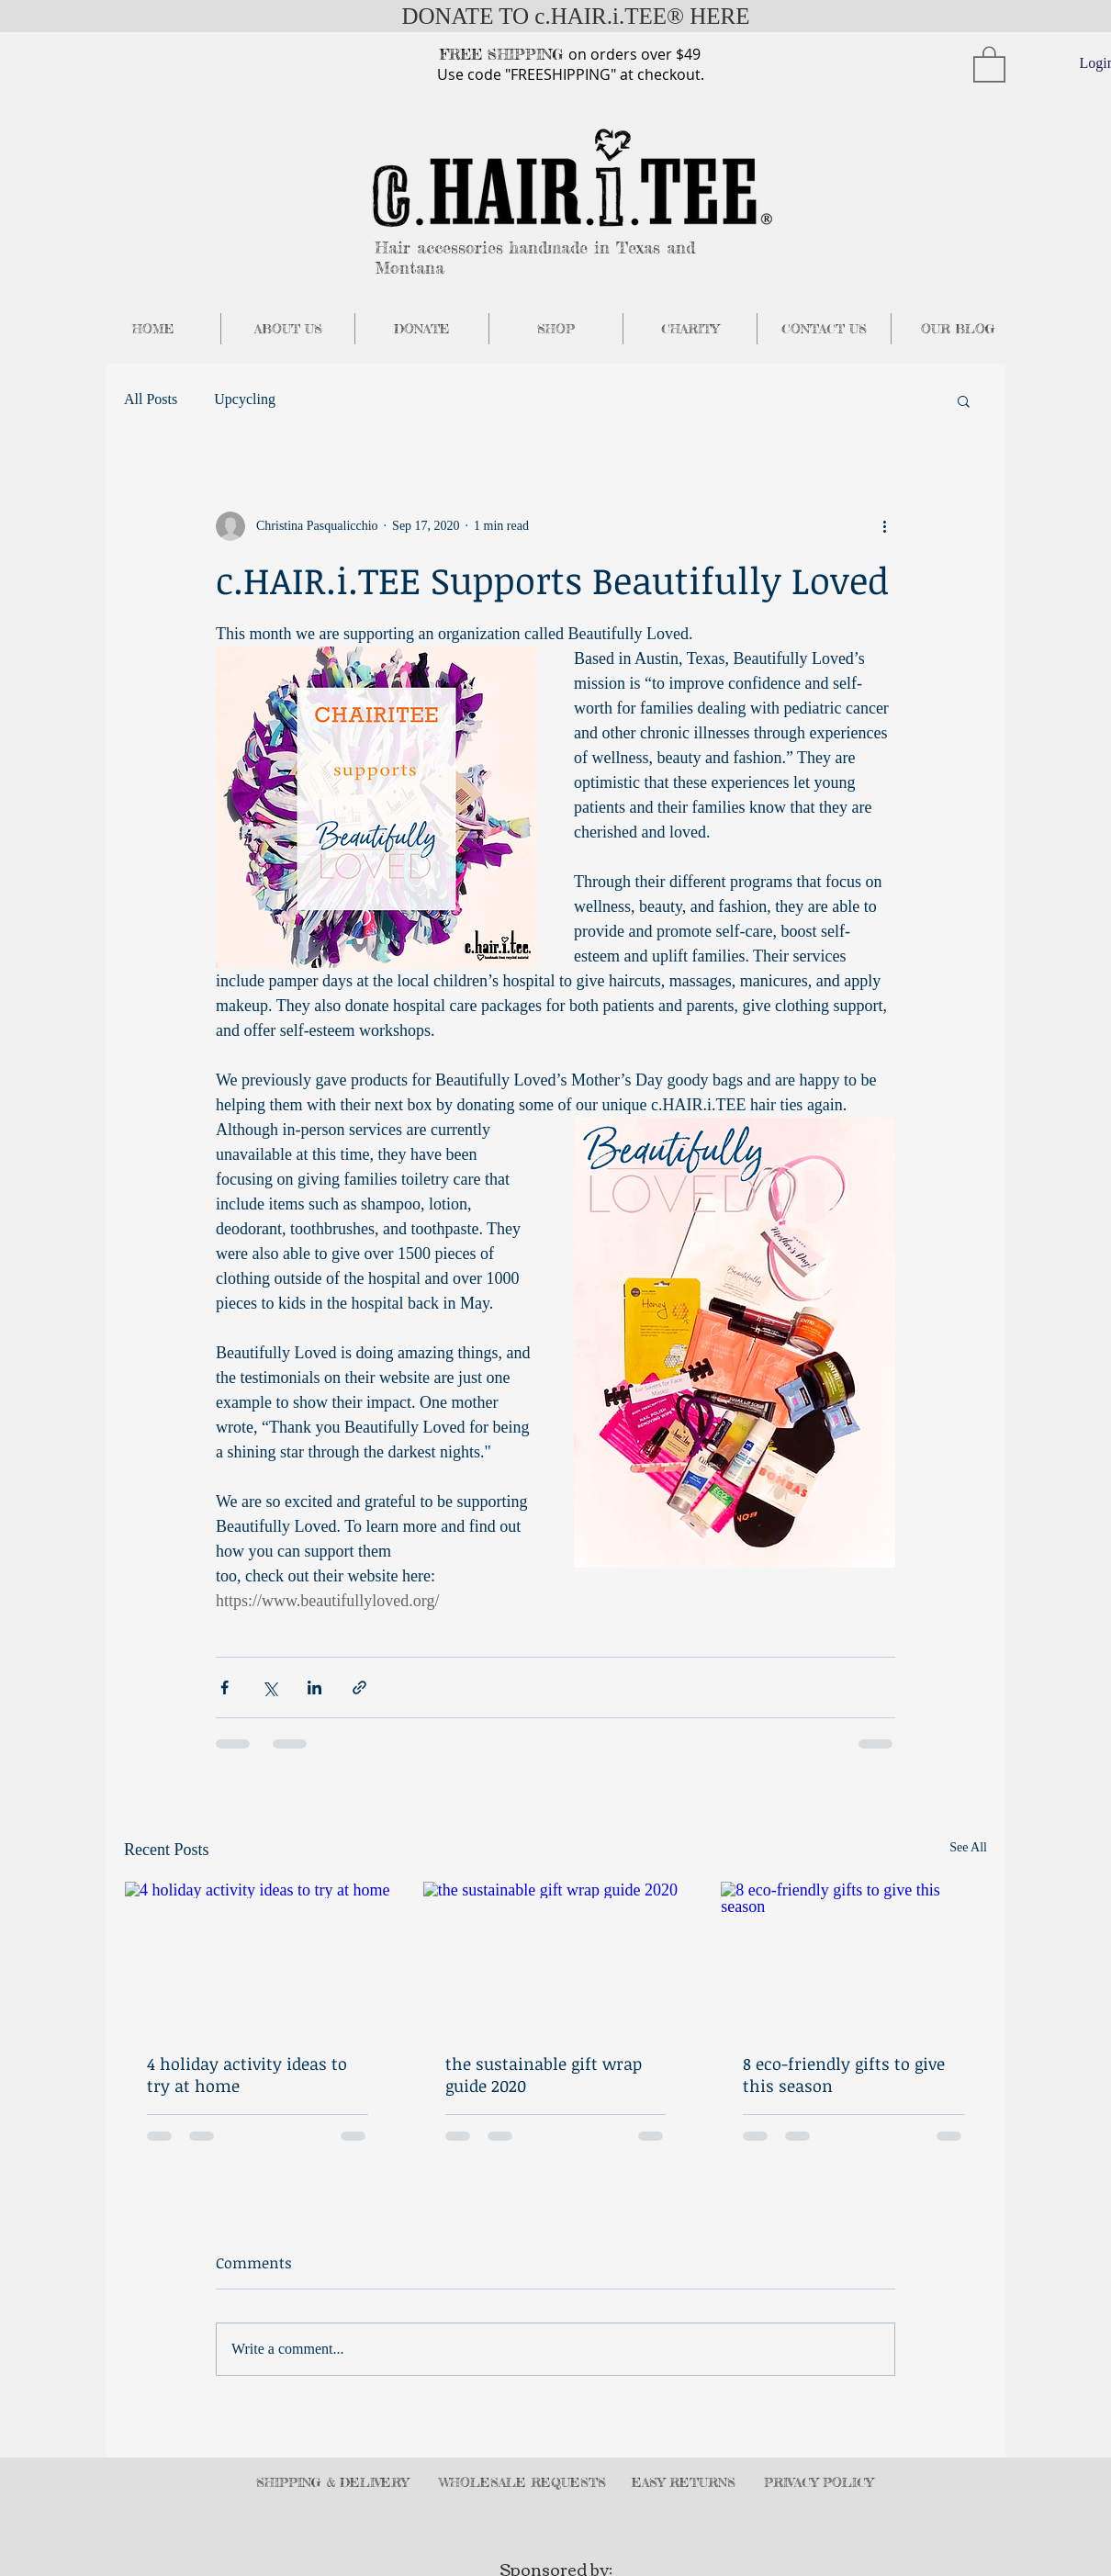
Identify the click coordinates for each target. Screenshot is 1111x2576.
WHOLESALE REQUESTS (522, 2482)
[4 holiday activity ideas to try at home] (257, 1956)
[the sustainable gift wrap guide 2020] (556, 1956)
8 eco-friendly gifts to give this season (844, 2075)
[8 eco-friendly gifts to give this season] (853, 1956)
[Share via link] (359, 1687)
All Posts (150, 399)
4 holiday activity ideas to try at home (247, 2075)
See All (968, 1847)
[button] (989, 63)
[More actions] (884, 526)
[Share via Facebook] (224, 1687)
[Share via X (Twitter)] (269, 1687)
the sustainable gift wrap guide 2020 (543, 2075)
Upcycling (244, 399)
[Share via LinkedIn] (314, 1687)
